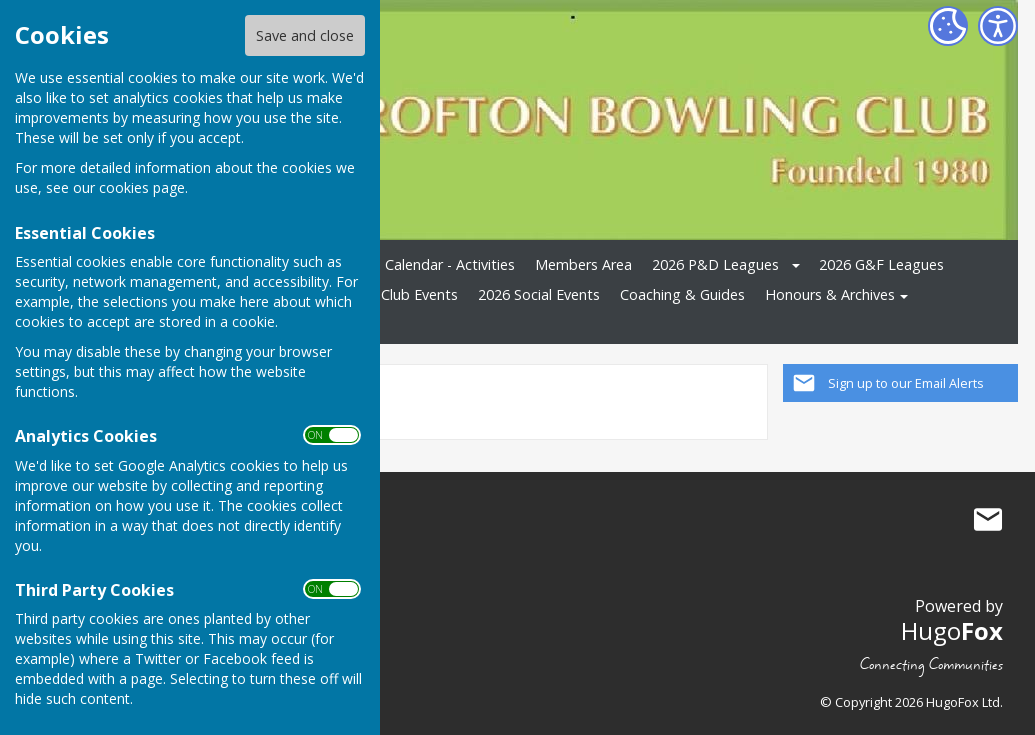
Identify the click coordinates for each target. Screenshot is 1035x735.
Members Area (583, 264)
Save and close (305, 35)
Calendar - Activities (450, 264)
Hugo (952, 630)
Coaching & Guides (682, 294)
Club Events (419, 294)
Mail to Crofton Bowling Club (988, 519)
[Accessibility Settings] (998, 26)
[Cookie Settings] (948, 26)
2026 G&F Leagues (881, 264)
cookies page (142, 187)
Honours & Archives (830, 294)
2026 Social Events (539, 294)
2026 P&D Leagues (715, 264)
